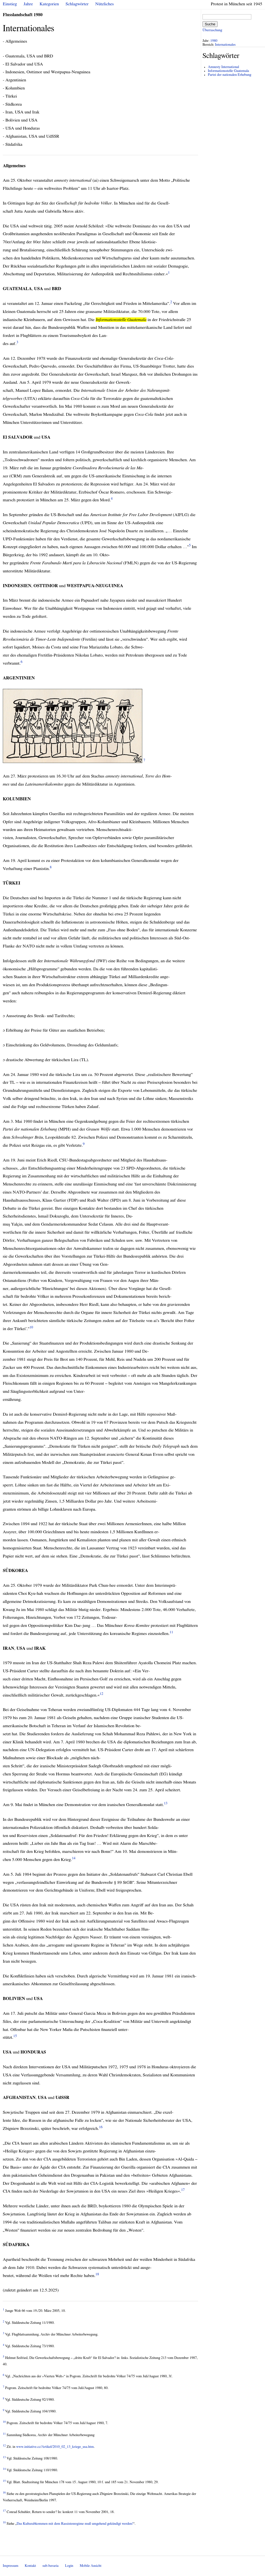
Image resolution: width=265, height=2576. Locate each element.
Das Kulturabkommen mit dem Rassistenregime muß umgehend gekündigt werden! (75, 2524)
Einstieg (10, 4)
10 (31, 1327)
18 (97, 2274)
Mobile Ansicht (91, 2566)
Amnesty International (223, 67)
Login (69, 2566)
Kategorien (49, 4)
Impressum (10, 2566)
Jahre (28, 4)
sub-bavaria (50, 2566)
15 (15, 2036)
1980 (214, 41)
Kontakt (30, 2566)
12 (101, 1693)
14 (74, 1858)
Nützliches (104, 4)
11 (171, 1632)
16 (101, 2127)
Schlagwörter (77, 4)
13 (165, 1803)
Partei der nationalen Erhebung (229, 75)
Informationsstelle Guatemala (228, 71)
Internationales (225, 45)
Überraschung (212, 30)
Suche (210, 24)
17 (183, 2190)
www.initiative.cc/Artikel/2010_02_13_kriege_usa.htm (55, 2447)
